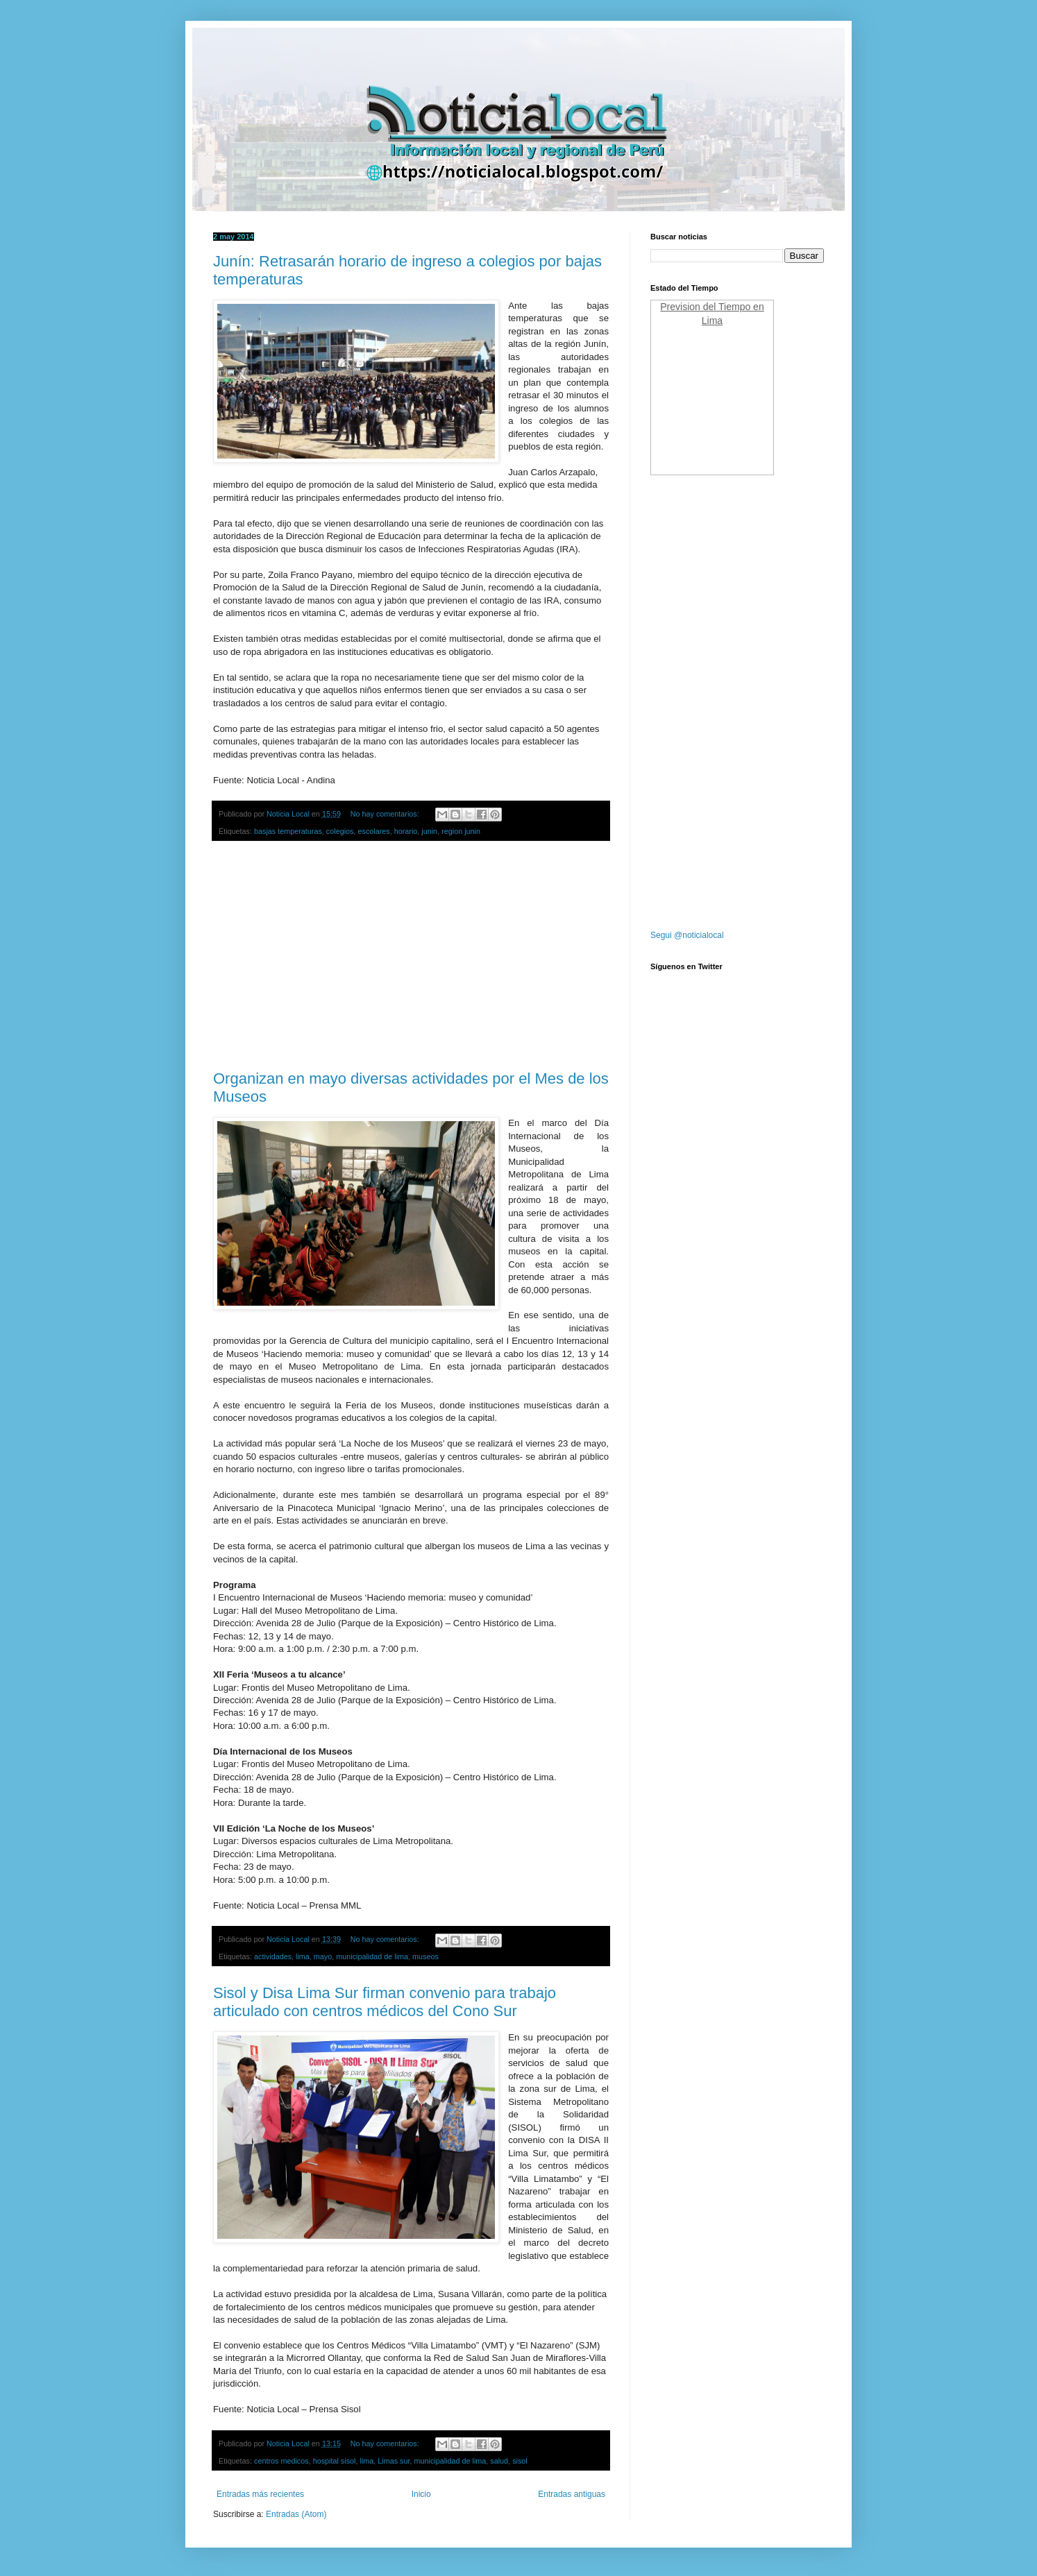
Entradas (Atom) (296, 2514)
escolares (373, 831)
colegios (340, 831)
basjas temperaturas (288, 831)
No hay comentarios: (386, 814)
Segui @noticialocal (687, 935)
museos (425, 1956)
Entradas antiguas (571, 2494)
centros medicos (281, 2461)
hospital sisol (334, 2461)
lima (303, 1956)
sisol (520, 2461)
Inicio (421, 2494)
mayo (323, 1956)
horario (406, 831)
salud (499, 2461)
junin (429, 831)
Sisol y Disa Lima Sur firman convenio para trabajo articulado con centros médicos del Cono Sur (384, 2002)
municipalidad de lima (372, 1956)
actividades (273, 1956)
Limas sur (394, 2461)
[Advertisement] (411, 956)
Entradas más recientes (260, 2494)
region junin (460, 831)
